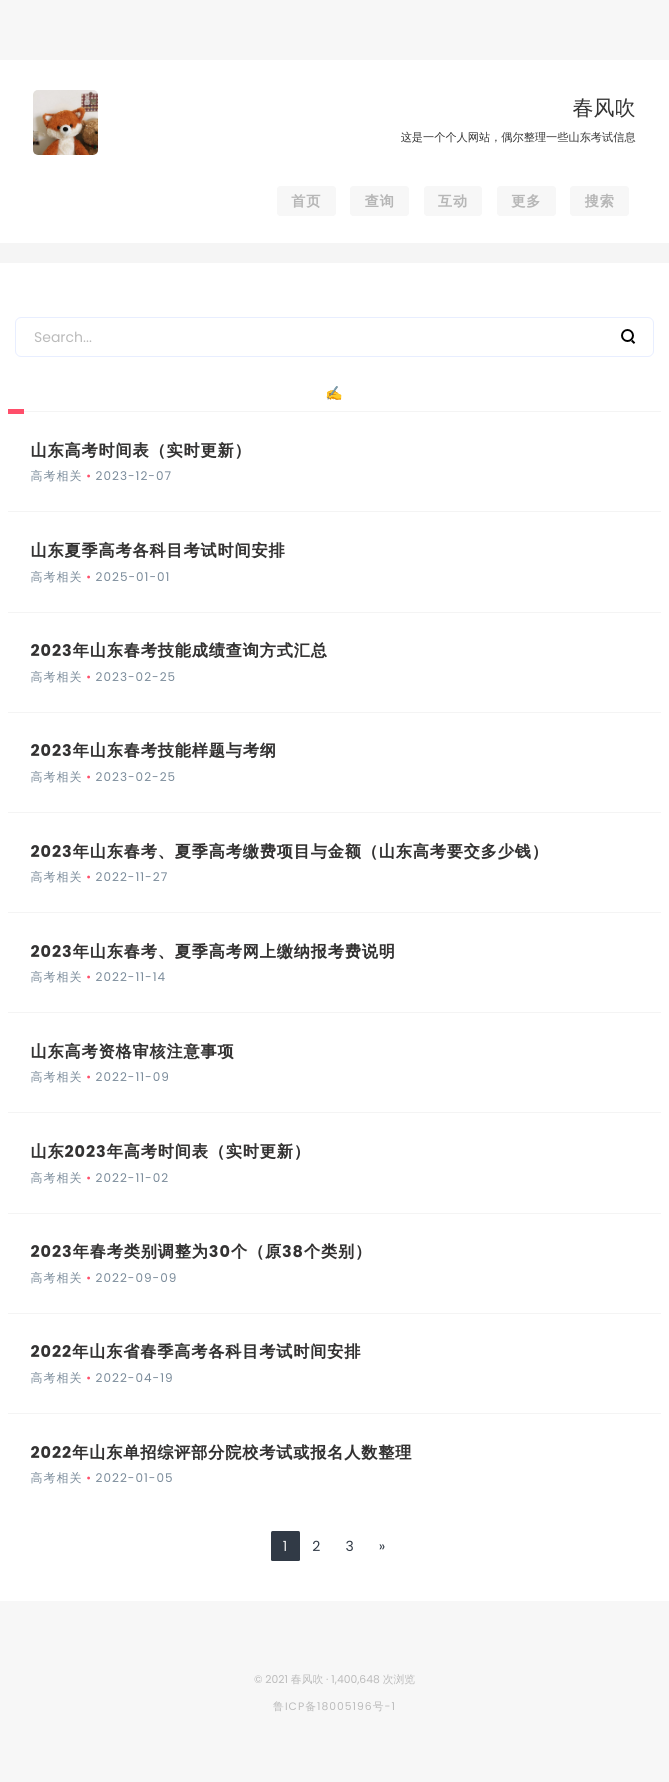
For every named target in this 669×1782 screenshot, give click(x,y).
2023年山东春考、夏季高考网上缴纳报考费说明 (212, 951)
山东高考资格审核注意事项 (132, 1051)
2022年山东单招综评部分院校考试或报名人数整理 (221, 1452)
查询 (380, 201)
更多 (526, 201)
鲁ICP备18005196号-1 (334, 1706)
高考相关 (56, 476)
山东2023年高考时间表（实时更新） (170, 1151)
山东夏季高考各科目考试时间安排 (157, 550)
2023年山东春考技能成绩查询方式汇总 (178, 650)
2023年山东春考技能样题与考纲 (153, 750)
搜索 (600, 201)
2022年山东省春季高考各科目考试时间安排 (195, 1351)
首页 (306, 201)
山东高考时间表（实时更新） (140, 450)
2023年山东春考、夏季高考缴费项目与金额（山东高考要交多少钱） (289, 851)
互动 (453, 201)
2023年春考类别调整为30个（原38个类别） (201, 1251)
